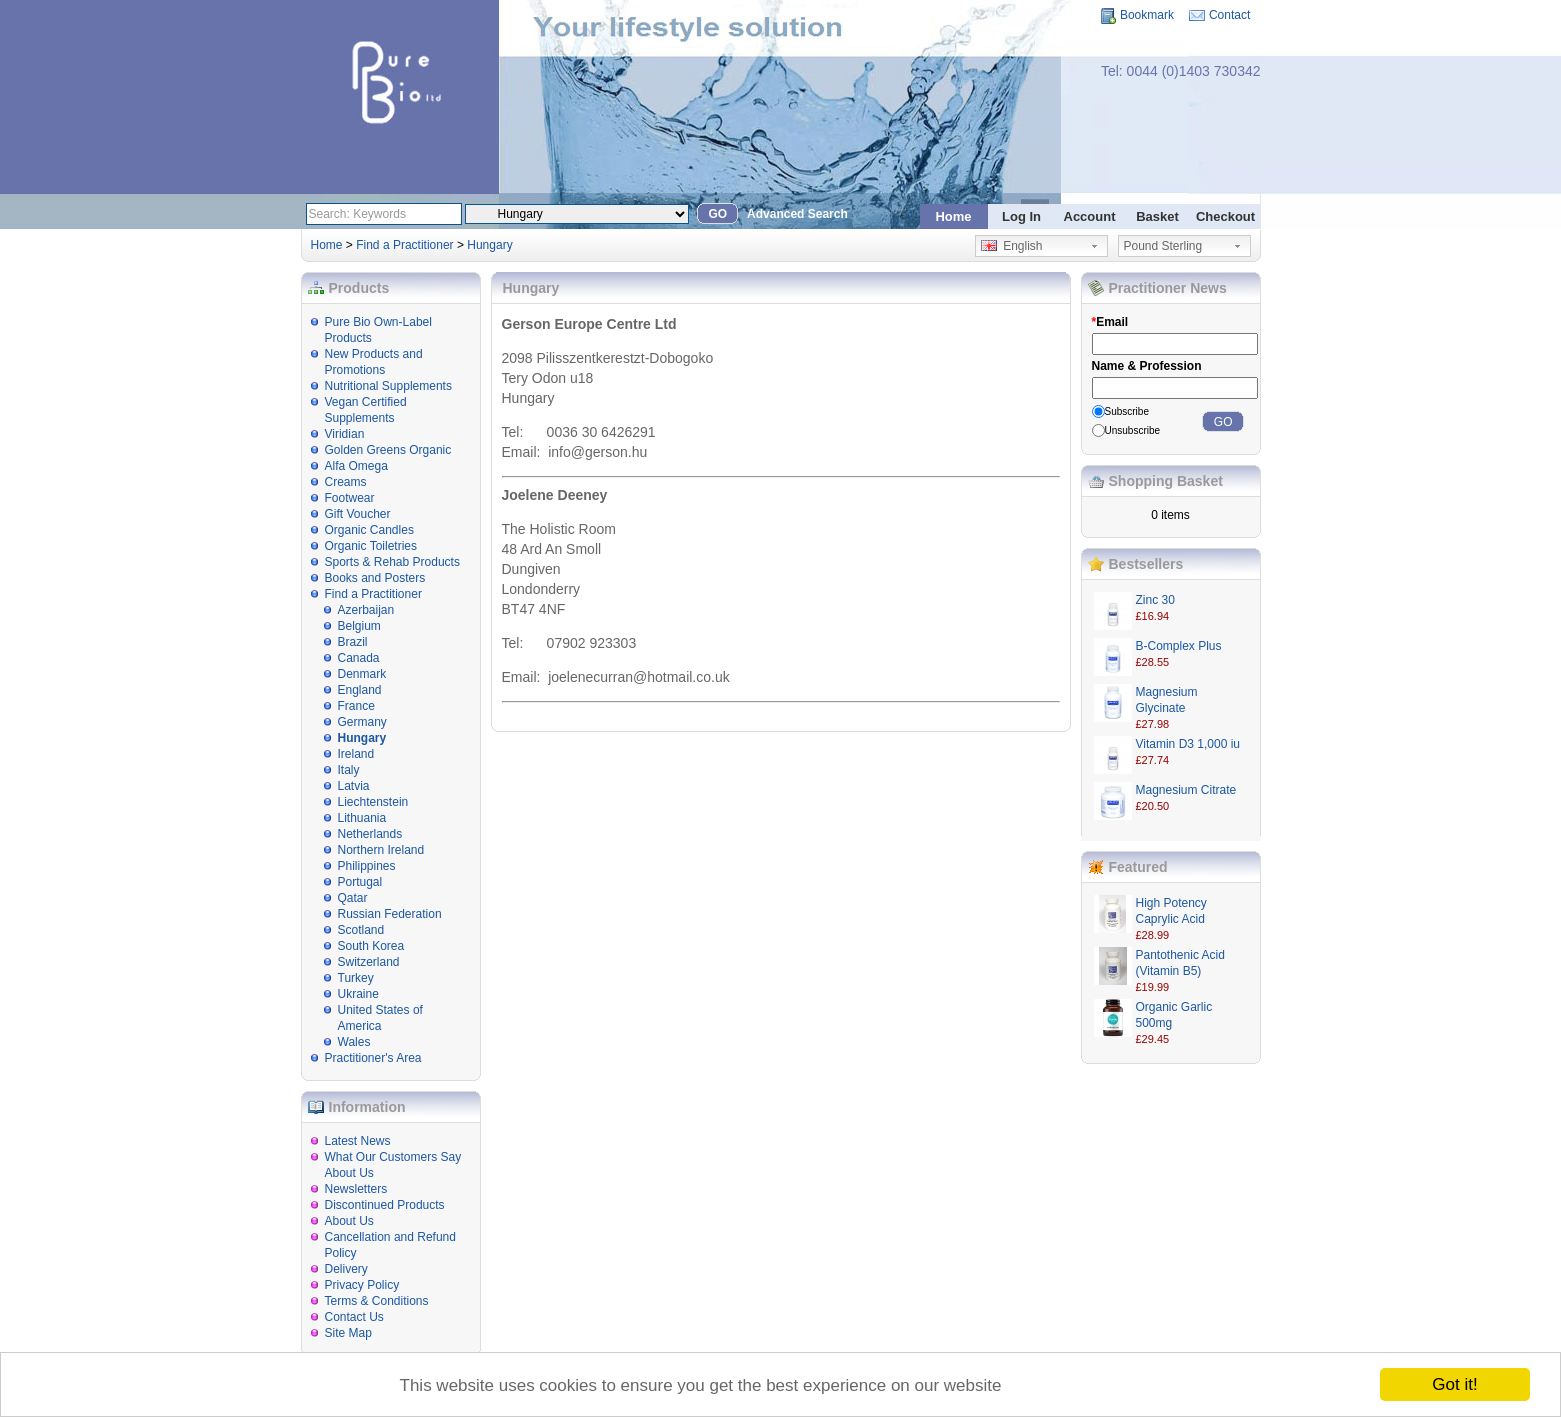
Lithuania (362, 818)
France (356, 706)
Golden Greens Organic (388, 450)
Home (953, 216)
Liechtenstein (373, 802)
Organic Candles (369, 530)
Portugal (360, 882)
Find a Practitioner (404, 245)
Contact (1229, 15)
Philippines (367, 866)
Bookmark (1147, 15)
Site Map (348, 1333)
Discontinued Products (385, 1205)
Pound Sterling (1163, 246)
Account (1090, 216)
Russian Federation (390, 914)
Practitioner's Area (373, 1058)
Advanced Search (797, 214)
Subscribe (1127, 411)
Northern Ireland (381, 850)
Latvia (354, 786)
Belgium (359, 626)
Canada (359, 658)
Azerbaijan (366, 610)
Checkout (1225, 216)
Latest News (358, 1141)
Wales (354, 1042)
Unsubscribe (1133, 430)
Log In (1021, 216)
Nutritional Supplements (388, 386)
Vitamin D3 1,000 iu (1188, 744)
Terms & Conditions (377, 1301)
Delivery (346, 1269)
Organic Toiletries (371, 546)
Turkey (356, 978)
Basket (1157, 216)
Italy (349, 770)
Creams (346, 482)
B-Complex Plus (1179, 646)
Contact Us (354, 1317)
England (360, 690)
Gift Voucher (358, 514)
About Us (349, 1221)
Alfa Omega (356, 466)
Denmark (362, 674)
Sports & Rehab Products (392, 562)
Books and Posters (375, 578)
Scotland (361, 930)
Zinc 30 (1155, 600)
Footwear (350, 498)
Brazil (353, 642)
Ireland (356, 754)
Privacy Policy (362, 1285)
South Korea (371, 946)
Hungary (489, 245)
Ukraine (358, 994)
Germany (362, 722)
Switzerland (369, 962)
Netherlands (370, 834)
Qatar (353, 898)
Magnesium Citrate (1186, 790)
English (1012, 246)
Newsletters (356, 1189)
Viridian (345, 434)
